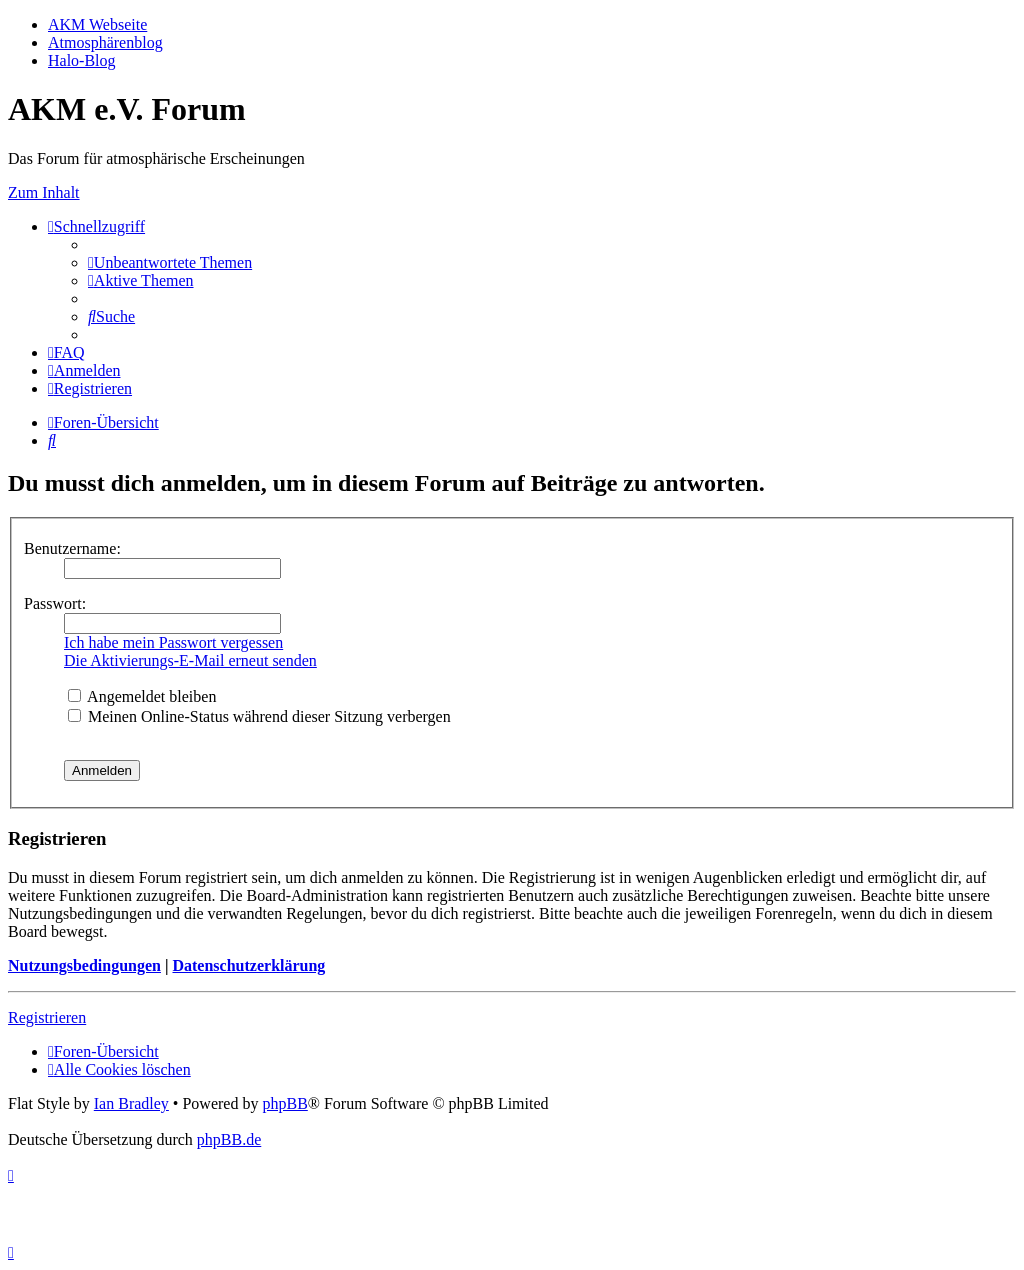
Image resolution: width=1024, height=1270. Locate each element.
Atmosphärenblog (105, 42)
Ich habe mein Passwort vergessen (173, 642)
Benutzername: (72, 548)
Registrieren (47, 1017)
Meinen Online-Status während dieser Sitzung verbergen (259, 716)
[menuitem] (170, 262)
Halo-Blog (82, 60)
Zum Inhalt (44, 192)
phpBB (284, 1103)
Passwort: (55, 603)
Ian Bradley (131, 1103)
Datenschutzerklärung (248, 965)
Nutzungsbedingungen (84, 965)
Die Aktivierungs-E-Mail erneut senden (190, 660)
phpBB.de (229, 1139)
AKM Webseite (97, 24)
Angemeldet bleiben (142, 696)
